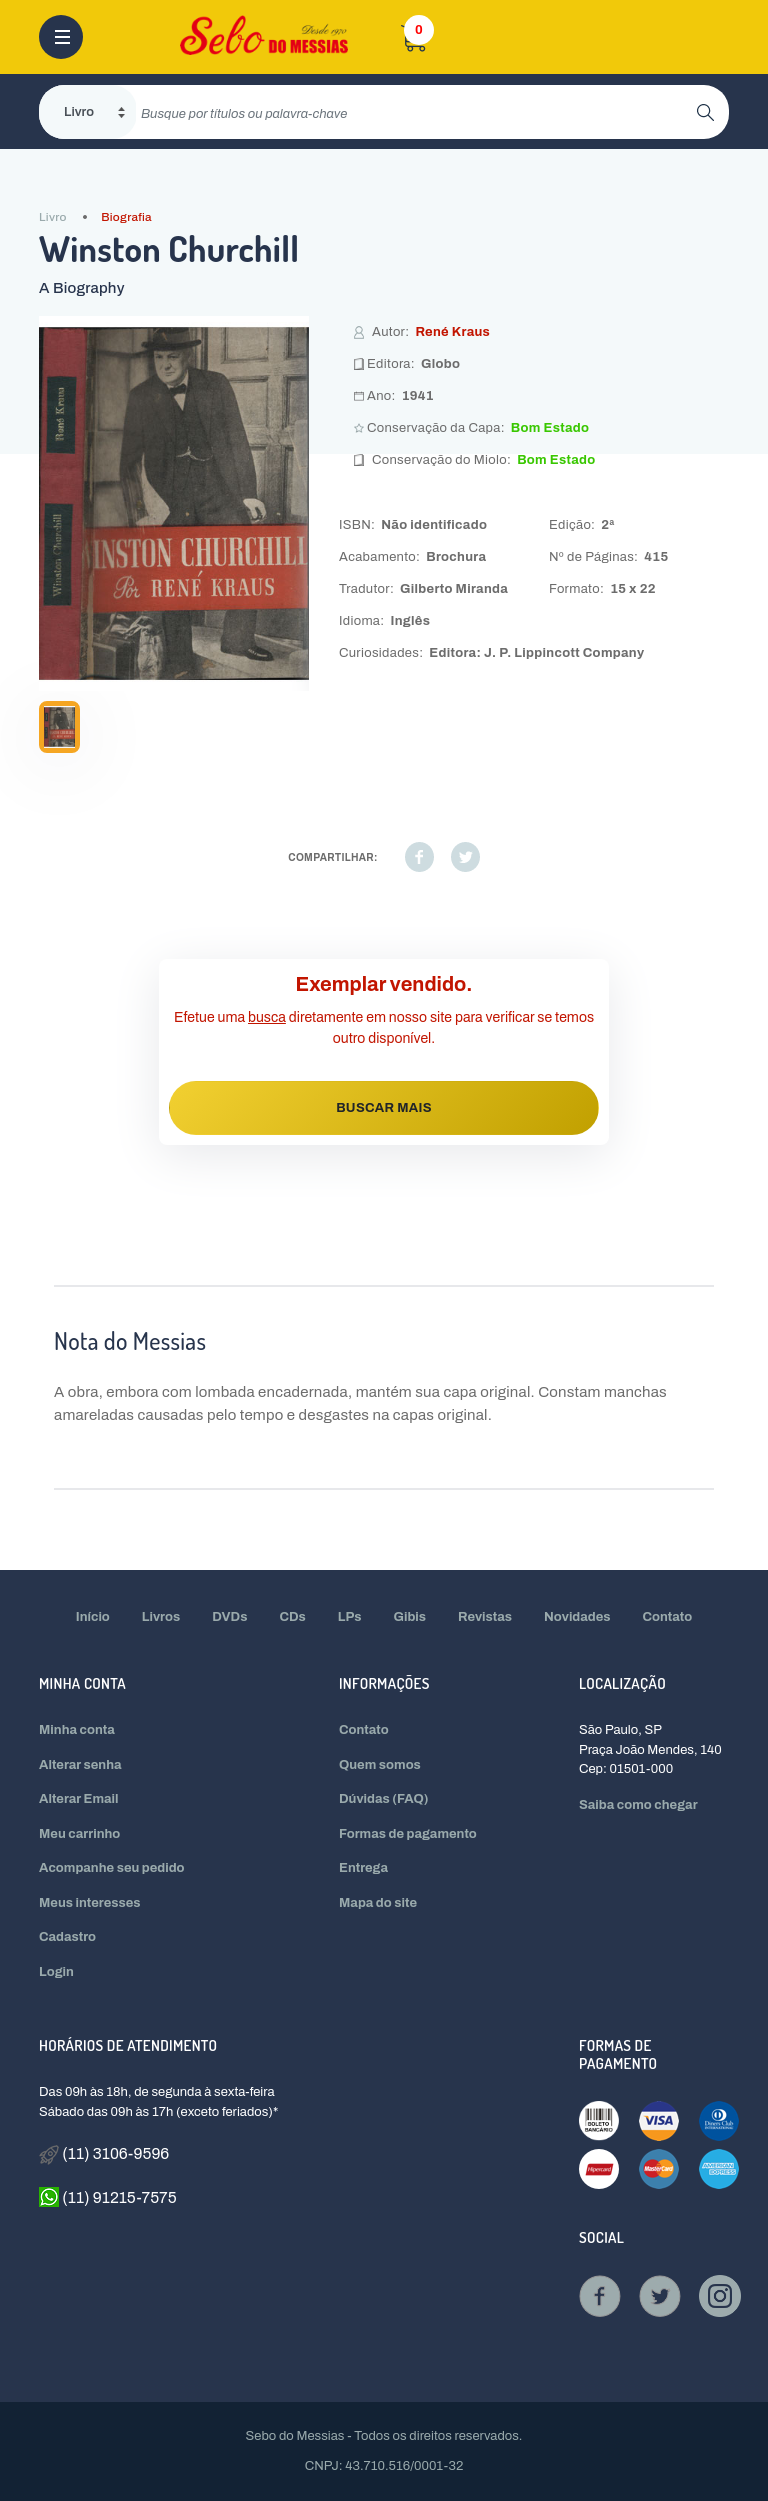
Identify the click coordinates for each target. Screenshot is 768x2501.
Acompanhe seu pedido (112, 1868)
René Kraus (452, 332)
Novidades (577, 1617)
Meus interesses (90, 1903)
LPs (350, 1617)
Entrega (363, 1868)
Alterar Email (78, 1799)
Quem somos (380, 1765)
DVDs (229, 1617)
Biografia (126, 217)
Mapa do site (378, 1903)
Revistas (485, 1617)
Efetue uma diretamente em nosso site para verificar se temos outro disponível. (384, 1028)
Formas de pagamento (408, 1834)
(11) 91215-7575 (108, 2197)
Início (93, 1617)
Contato (668, 1617)
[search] (416, 112)
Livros (161, 1617)
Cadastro (67, 1937)
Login (56, 1972)
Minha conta (77, 1730)
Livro (53, 217)
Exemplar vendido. (384, 984)
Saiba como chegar (638, 1805)
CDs (292, 1617)
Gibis (410, 1617)
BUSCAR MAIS (384, 1108)
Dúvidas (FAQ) (384, 1799)
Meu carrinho (79, 1834)
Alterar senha (80, 1765)
